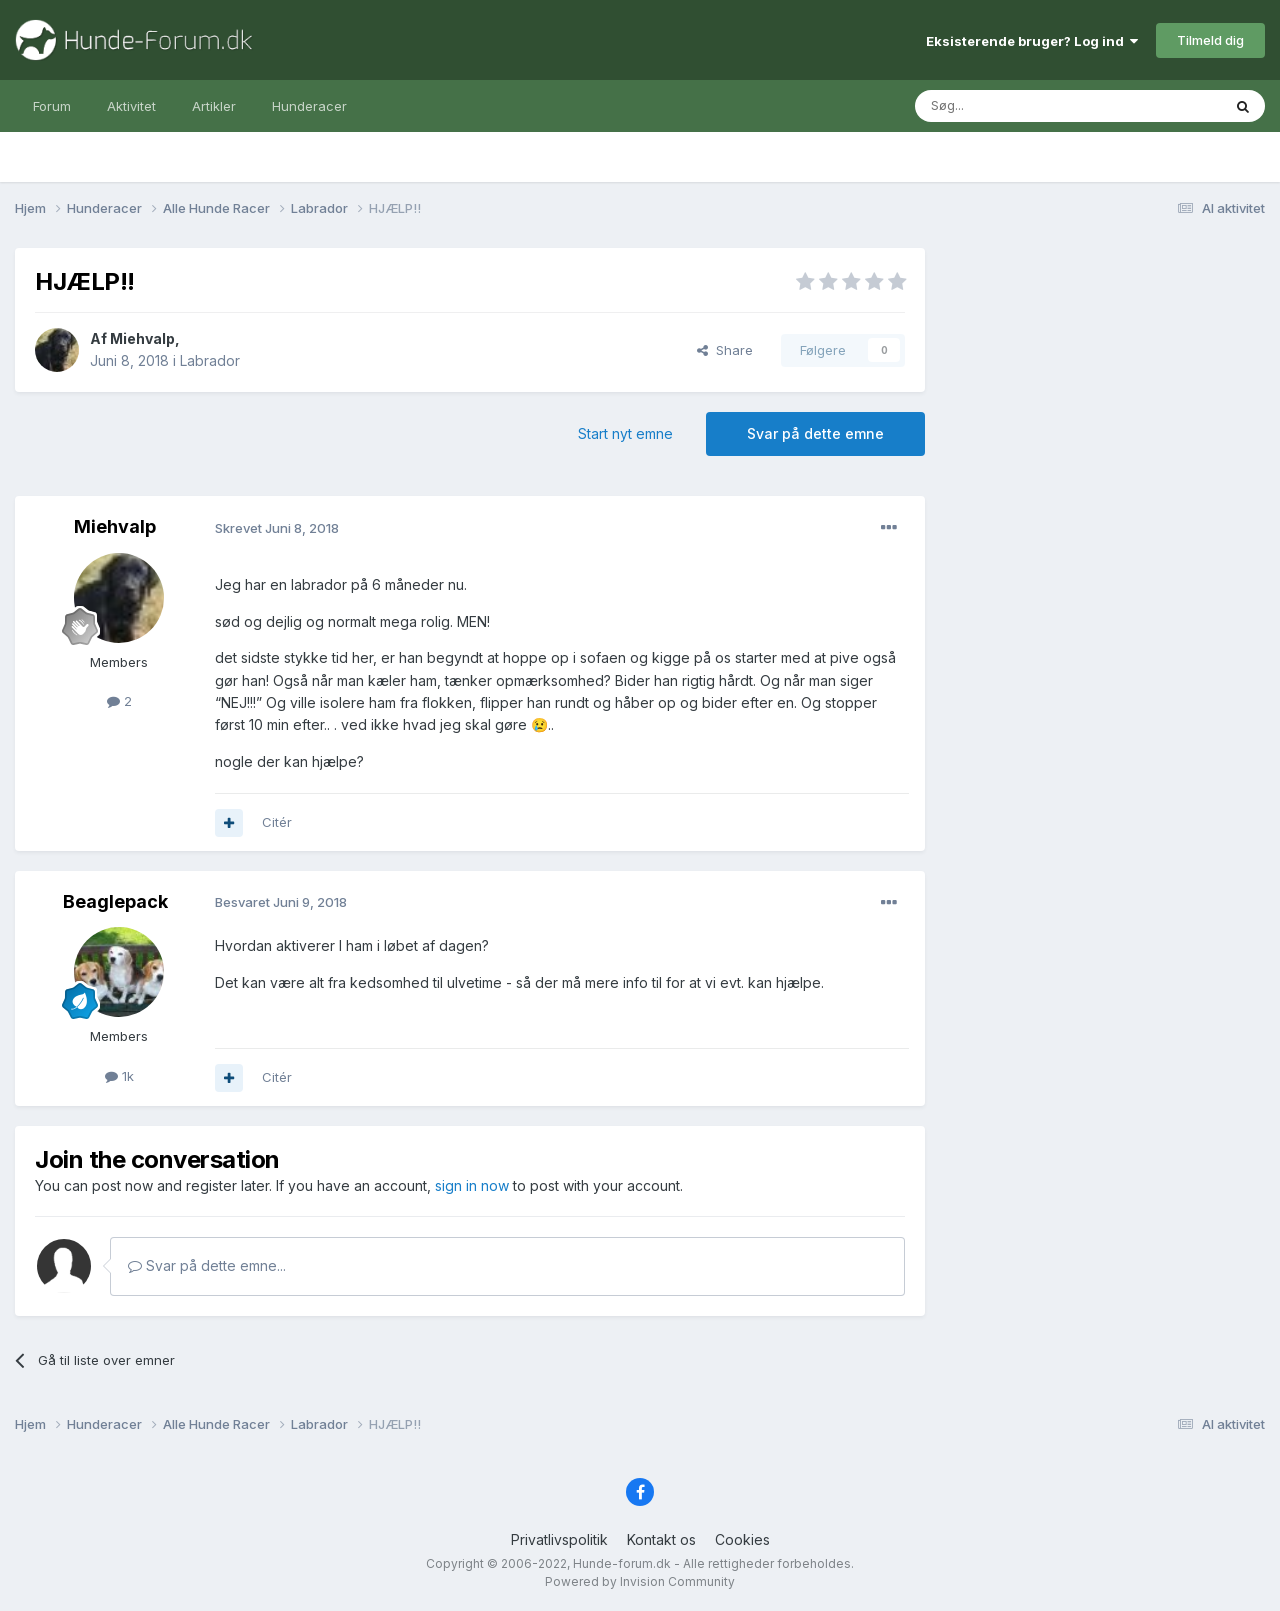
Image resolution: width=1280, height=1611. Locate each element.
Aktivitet (131, 106)
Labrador (210, 360)
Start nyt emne (625, 433)
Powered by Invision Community (640, 1581)
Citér (277, 822)
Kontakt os (661, 1539)
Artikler (214, 106)
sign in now (472, 1185)
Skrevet (277, 528)
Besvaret (281, 902)
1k (119, 1076)
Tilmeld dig (1210, 40)
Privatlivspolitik (559, 1539)
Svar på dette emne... (207, 1265)
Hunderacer (309, 106)
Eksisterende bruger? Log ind (1032, 41)
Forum (52, 106)
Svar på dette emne (815, 433)
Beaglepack (115, 901)
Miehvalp (142, 338)
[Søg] (1017, 106)
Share (725, 350)
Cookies (742, 1539)
